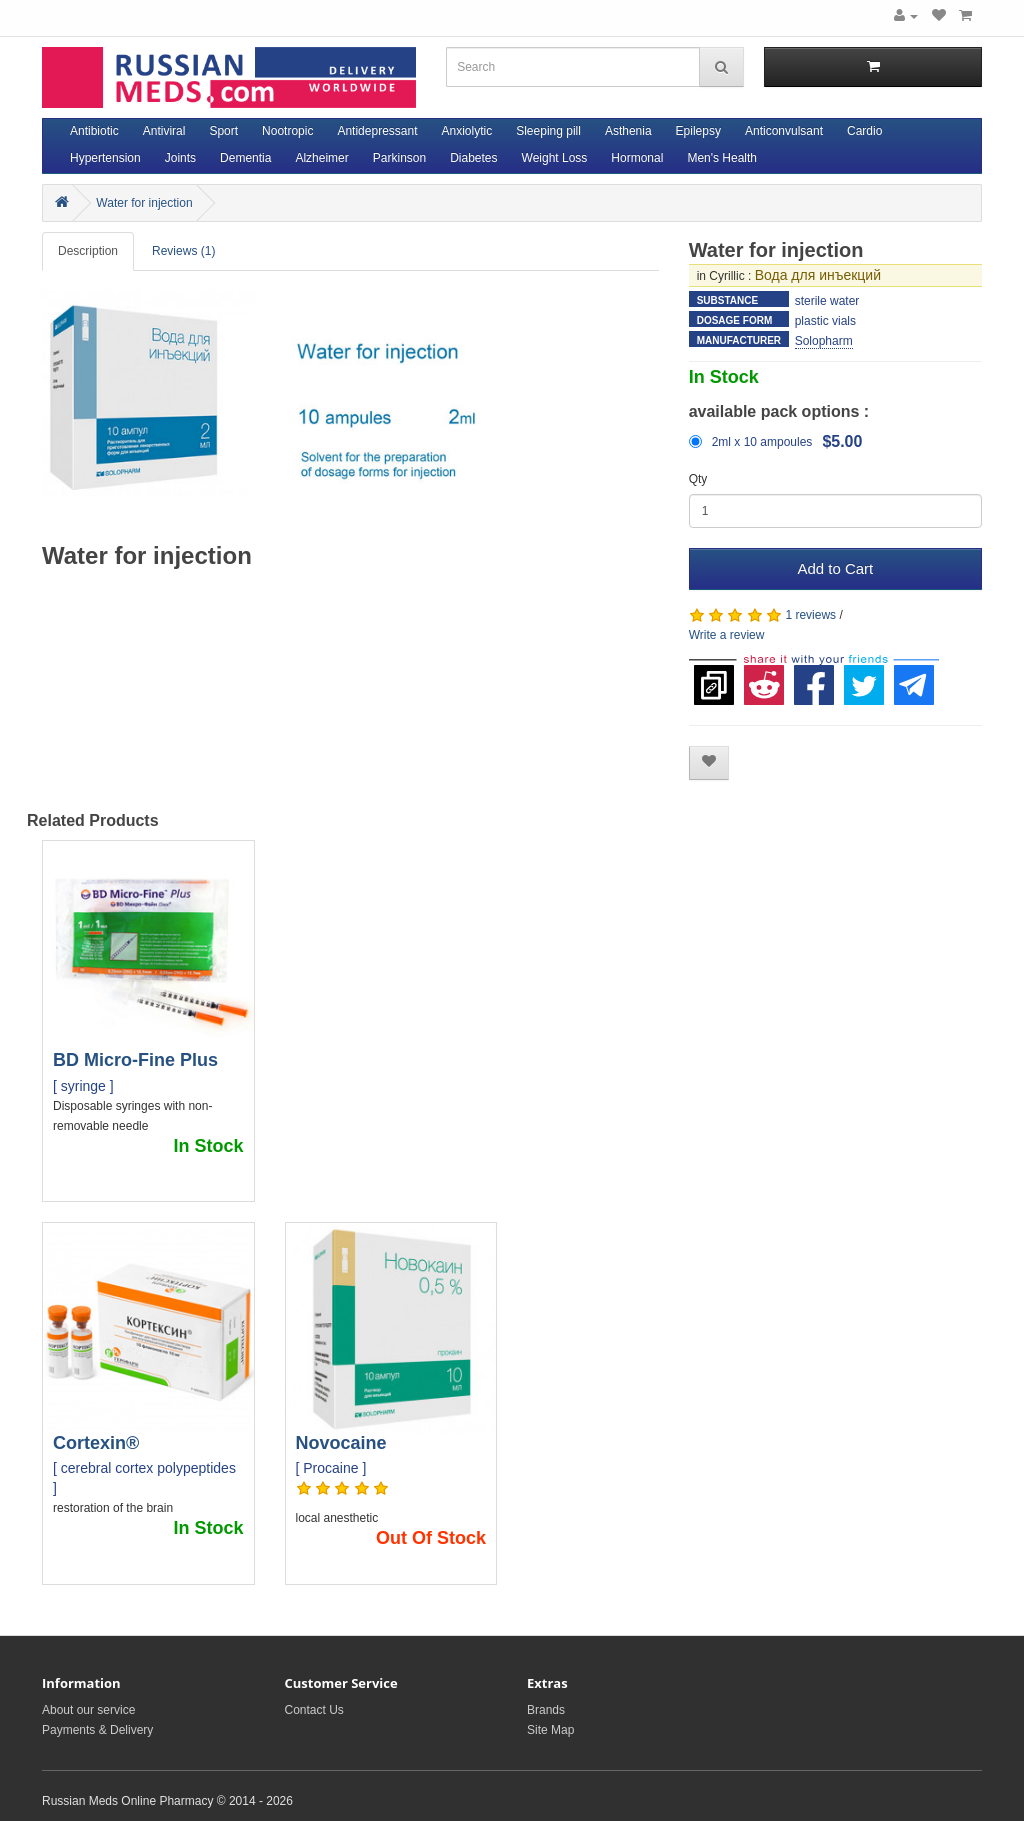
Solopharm (824, 341)
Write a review (727, 635)
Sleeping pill (548, 131)
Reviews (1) (183, 251)
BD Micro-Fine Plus (135, 1060)
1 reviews (810, 615)
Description (88, 251)
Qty (698, 479)
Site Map (550, 1730)
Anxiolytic (467, 131)
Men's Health (722, 158)
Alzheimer (321, 158)
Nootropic (287, 131)
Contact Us (314, 1710)
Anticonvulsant (784, 131)
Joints (180, 158)
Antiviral (164, 131)
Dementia (245, 158)
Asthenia (628, 131)
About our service (88, 1710)
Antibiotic (94, 131)
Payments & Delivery (97, 1730)
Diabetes (473, 158)
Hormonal (637, 158)
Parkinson (399, 158)
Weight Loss (555, 158)
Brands (546, 1710)
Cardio (864, 131)
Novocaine (341, 1443)
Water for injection (144, 203)
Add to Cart (835, 568)
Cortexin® (96, 1443)
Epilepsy (698, 131)
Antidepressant (377, 131)
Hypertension (105, 158)
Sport (223, 131)
